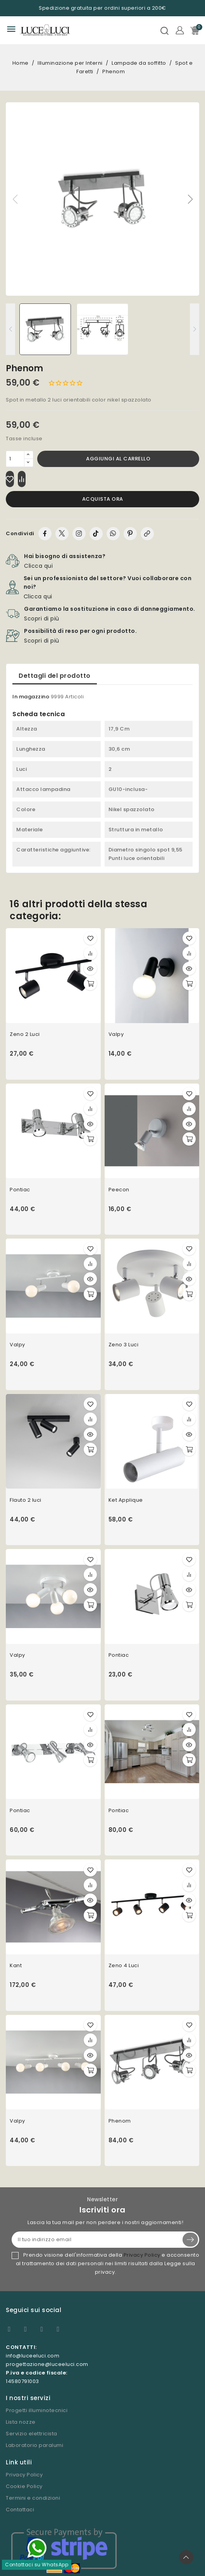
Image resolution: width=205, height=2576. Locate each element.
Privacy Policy (142, 2255)
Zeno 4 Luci (124, 1965)
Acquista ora (102, 499)
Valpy (116, 1034)
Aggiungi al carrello (118, 458)
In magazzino (30, 696)
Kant (16, 1965)
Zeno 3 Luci (124, 1344)
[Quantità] (15, 459)
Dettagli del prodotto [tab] (55, 675)
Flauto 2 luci (25, 1500)
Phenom (120, 2121)
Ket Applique (126, 1500)
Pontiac (20, 1189)
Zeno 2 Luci (25, 1034)
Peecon (119, 1189)
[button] (190, 199)
